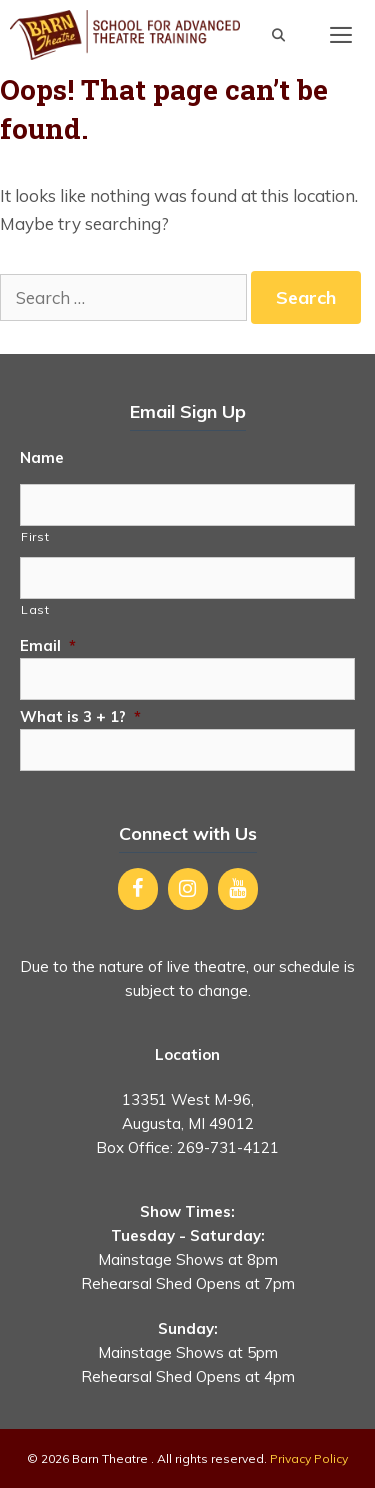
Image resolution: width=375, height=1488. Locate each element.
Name (42, 457)
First (35, 536)
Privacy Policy (309, 1458)
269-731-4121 (228, 1147)
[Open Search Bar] (278, 35)
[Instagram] (188, 889)
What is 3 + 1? (80, 716)
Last (35, 609)
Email (48, 645)
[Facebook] (138, 889)
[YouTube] (238, 889)
